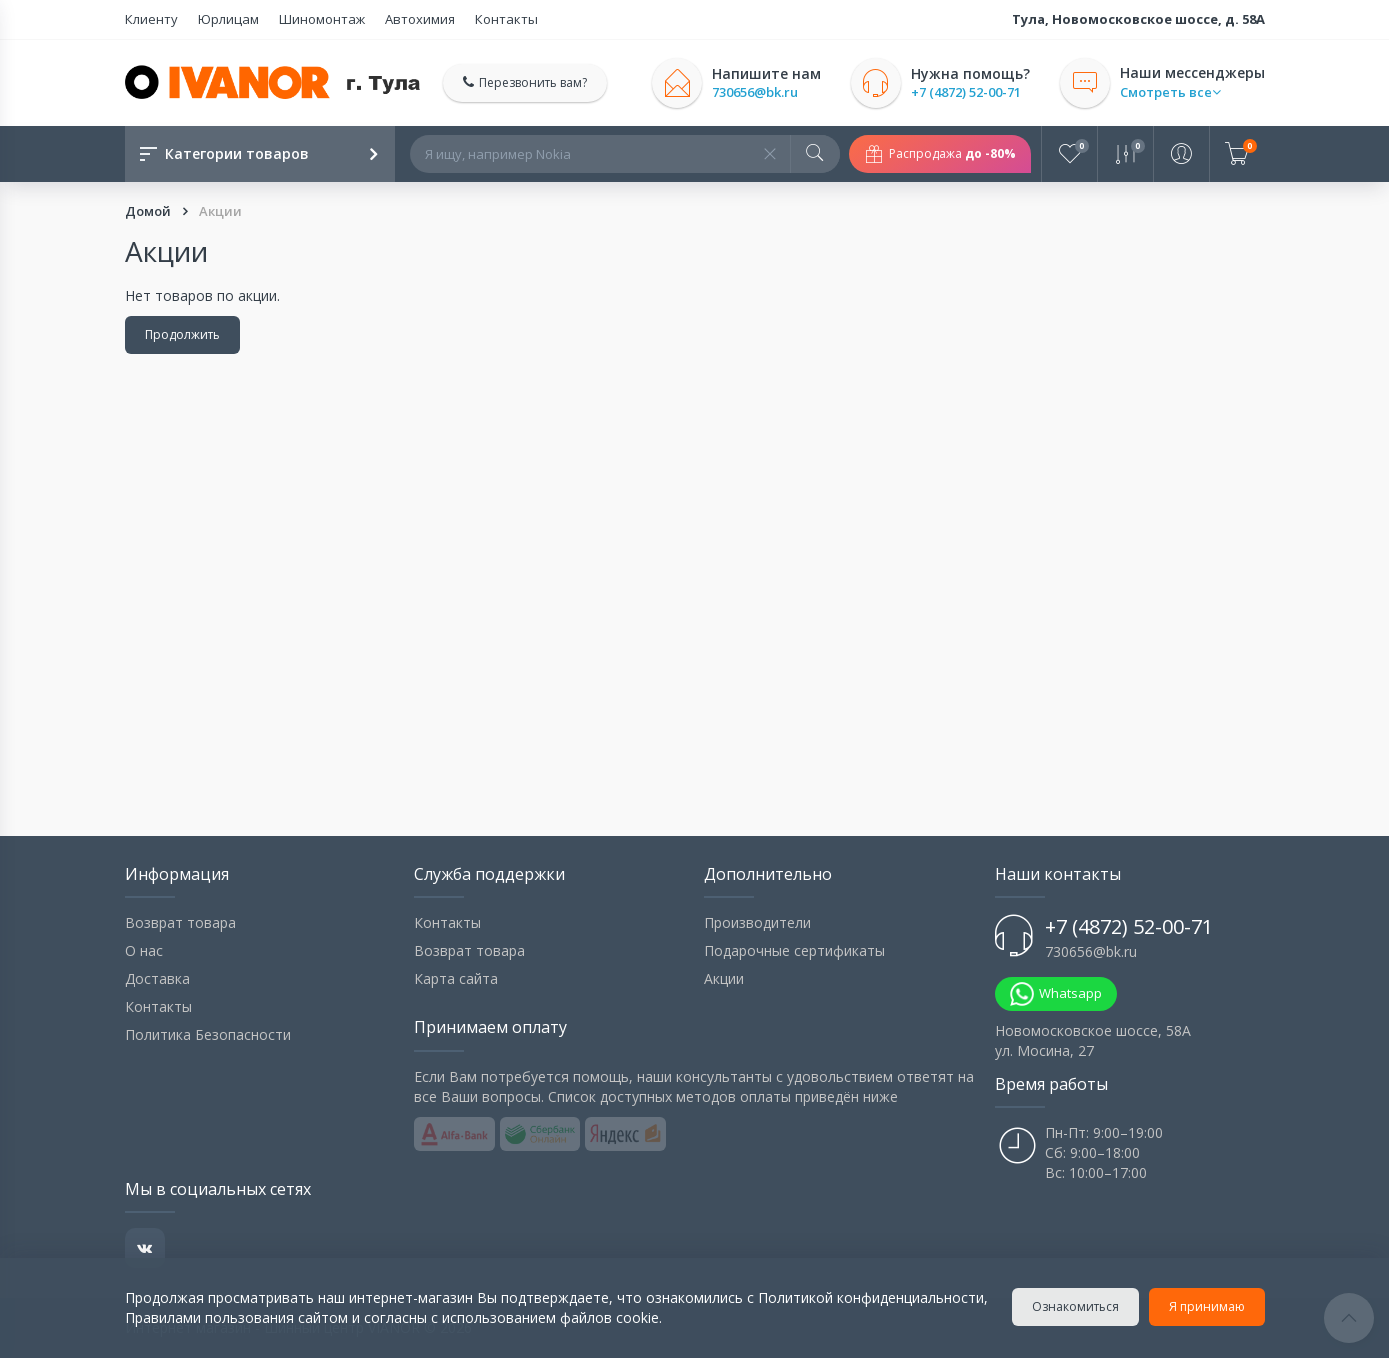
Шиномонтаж (322, 19)
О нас (144, 950)
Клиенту (151, 19)
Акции (724, 978)
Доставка (157, 978)
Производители (757, 922)
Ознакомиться (1075, 1306)
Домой (149, 211)
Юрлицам (228, 19)
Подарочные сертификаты (794, 950)
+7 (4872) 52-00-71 (966, 92)
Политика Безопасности (208, 1034)
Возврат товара (180, 922)
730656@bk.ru (755, 92)
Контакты (506, 19)
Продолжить (182, 334)
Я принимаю (1207, 1306)
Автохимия (420, 19)
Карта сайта (456, 978)
